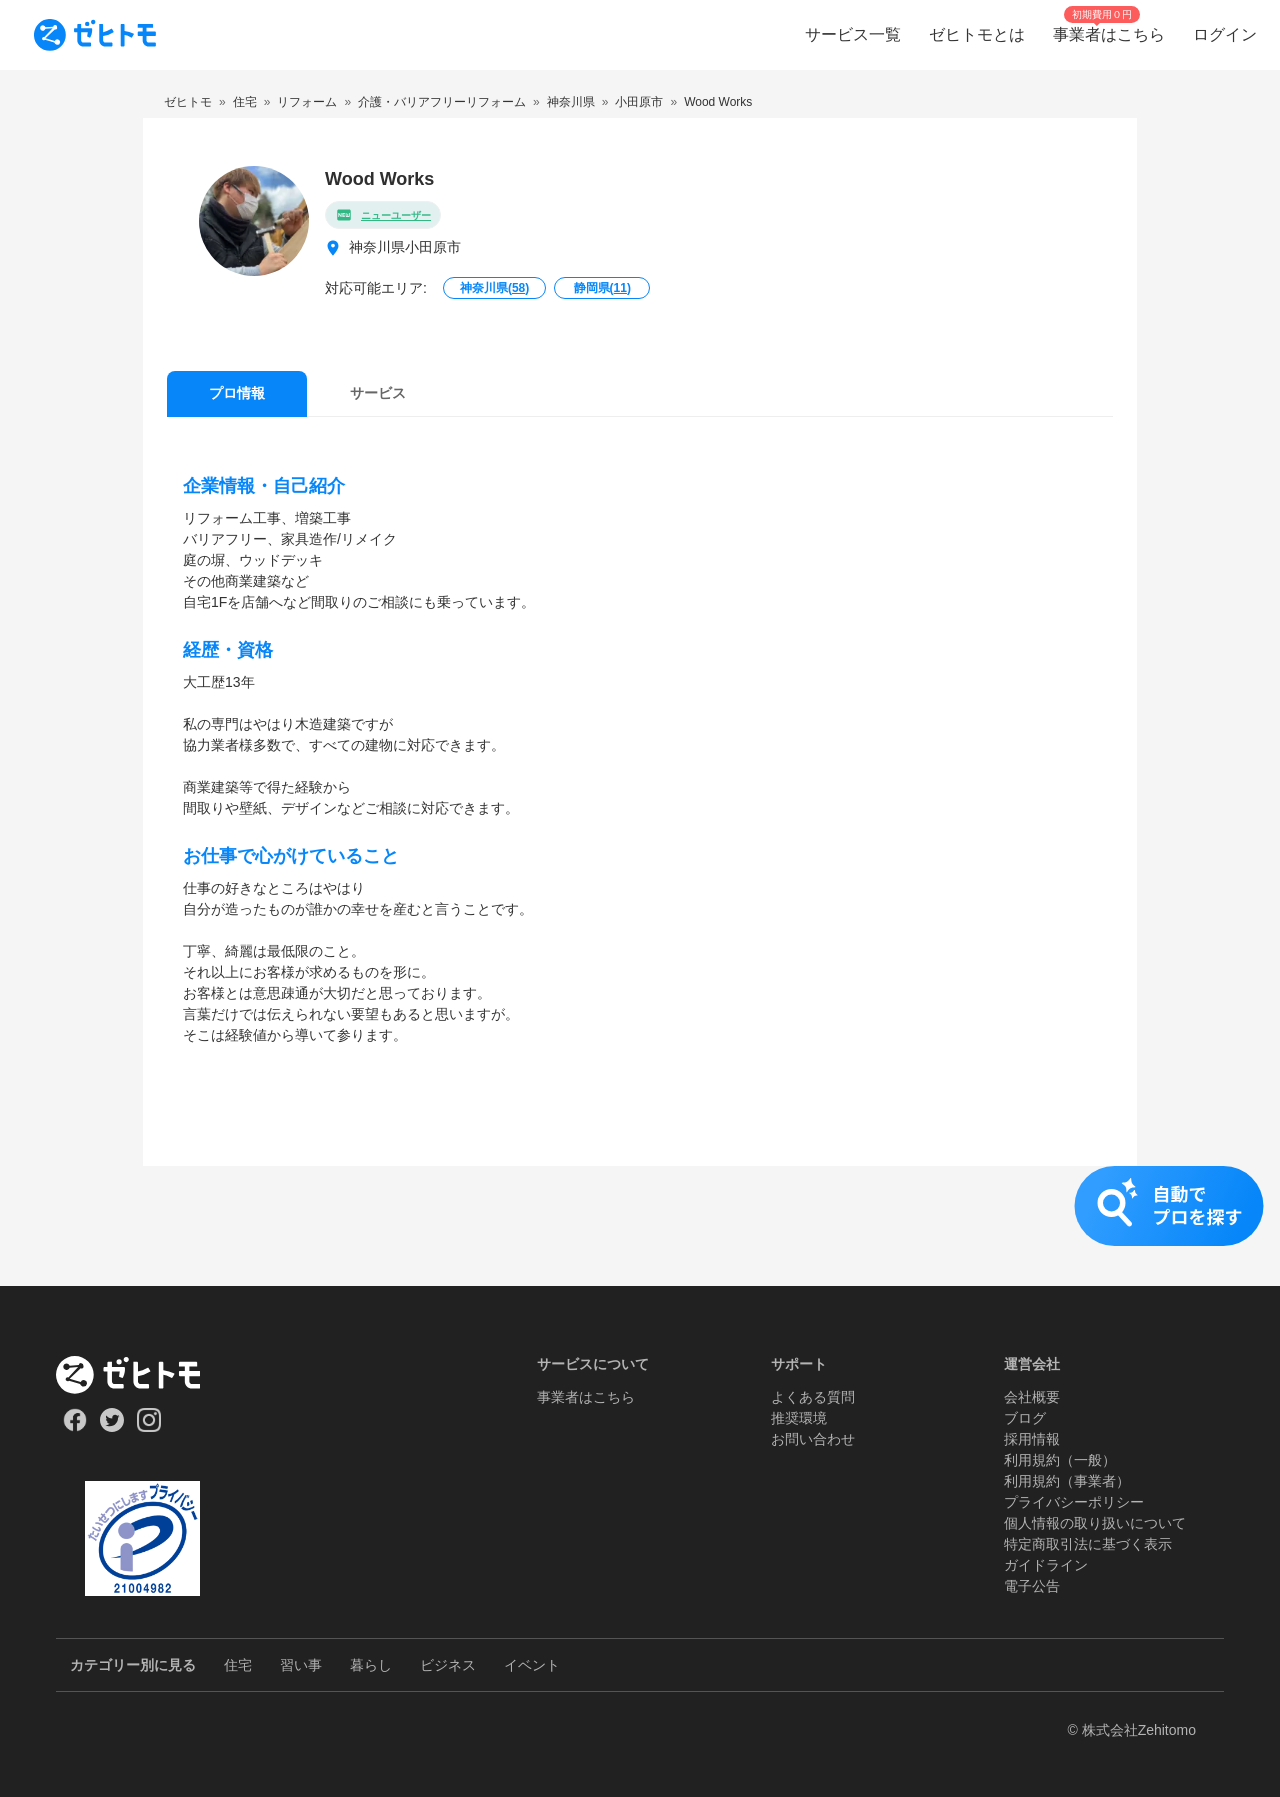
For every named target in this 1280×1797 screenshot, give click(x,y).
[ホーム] (142, 1375)
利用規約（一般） (1060, 1460)
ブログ (1025, 1418)
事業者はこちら (586, 1397)
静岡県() (602, 288)
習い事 (301, 1665)
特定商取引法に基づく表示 (1088, 1544)
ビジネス (448, 1665)
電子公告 (1032, 1586)
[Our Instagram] (149, 1427)
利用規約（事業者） (1067, 1481)
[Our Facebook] (74, 1427)
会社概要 (1032, 1397)
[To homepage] (95, 35)
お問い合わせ (813, 1439)
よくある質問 (813, 1397)
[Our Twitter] (111, 1427)
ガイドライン (1046, 1565)
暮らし (371, 1665)
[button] (640, 1226)
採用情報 (1032, 1439)
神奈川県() (494, 288)
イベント (532, 1665)
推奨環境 (799, 1418)
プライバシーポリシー (1074, 1502)
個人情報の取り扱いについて (1095, 1523)
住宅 (238, 1665)
